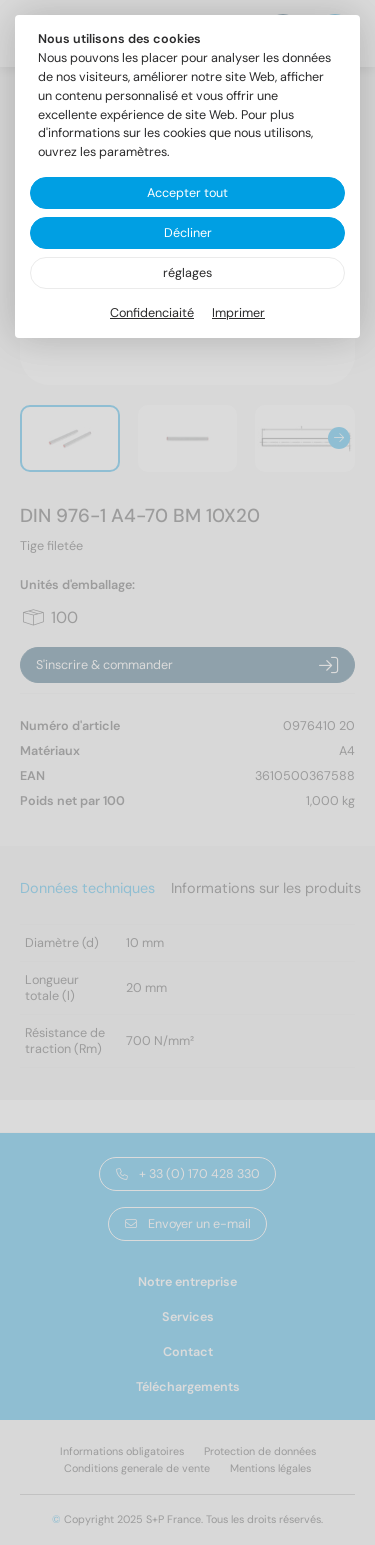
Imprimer (238, 313)
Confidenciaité (152, 313)
